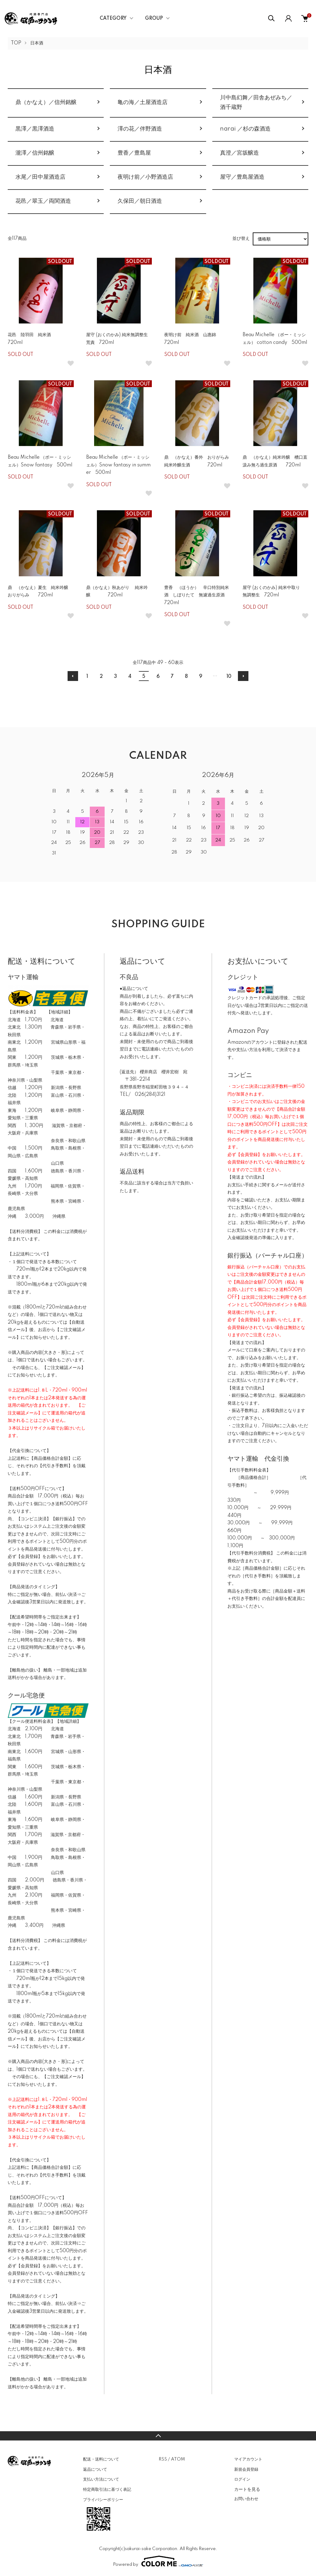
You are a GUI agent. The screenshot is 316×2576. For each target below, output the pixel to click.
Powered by (158, 2561)
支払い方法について (101, 2479)
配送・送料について (101, 2459)
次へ (243, 676)
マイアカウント (248, 2459)
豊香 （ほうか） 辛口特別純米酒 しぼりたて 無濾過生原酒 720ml (198, 595)
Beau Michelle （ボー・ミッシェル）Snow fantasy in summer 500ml (118, 465)
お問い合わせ (246, 2499)
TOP (16, 43)
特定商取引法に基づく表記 (107, 2489)
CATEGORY (113, 18)
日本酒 (36, 43)
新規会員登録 (246, 2469)
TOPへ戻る (158, 2435)
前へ (73, 676)
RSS (163, 2459)
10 (229, 676)
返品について (95, 2469)
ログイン (242, 2479)
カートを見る (247, 2489)
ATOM (178, 2459)
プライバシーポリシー (103, 2500)
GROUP (154, 18)
